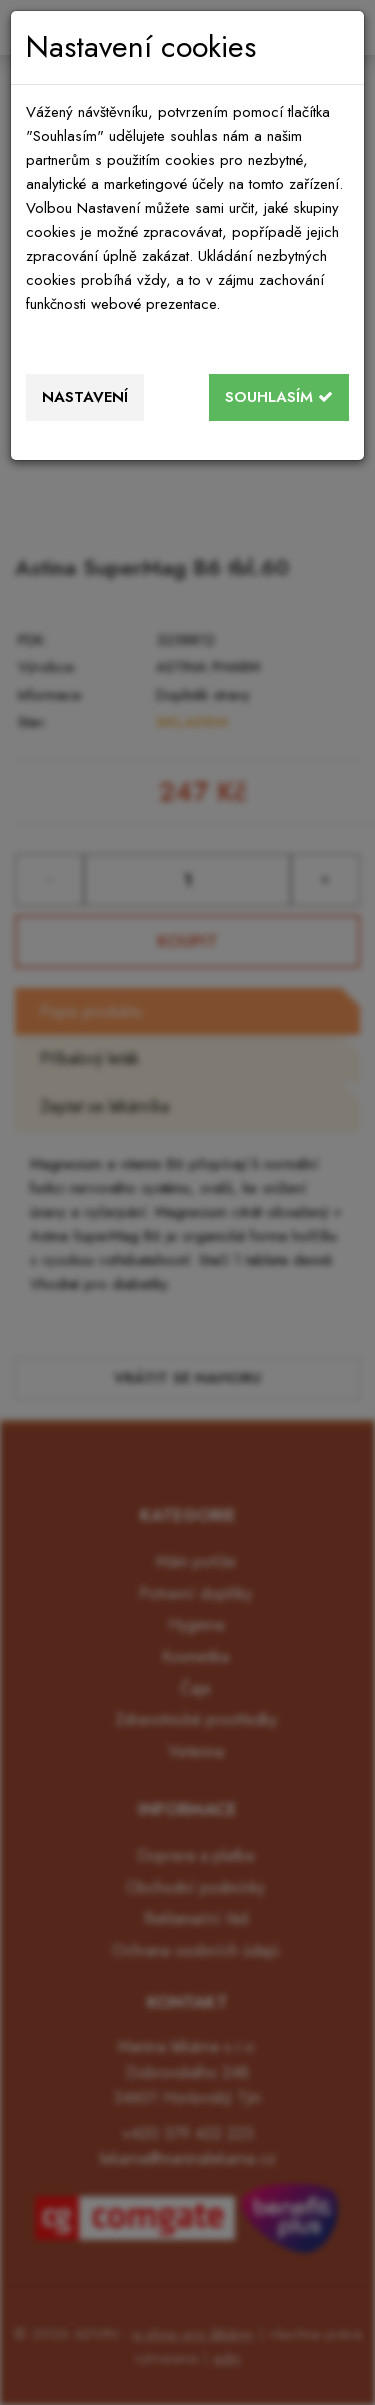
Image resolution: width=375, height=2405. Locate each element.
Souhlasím (279, 397)
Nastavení (85, 397)
